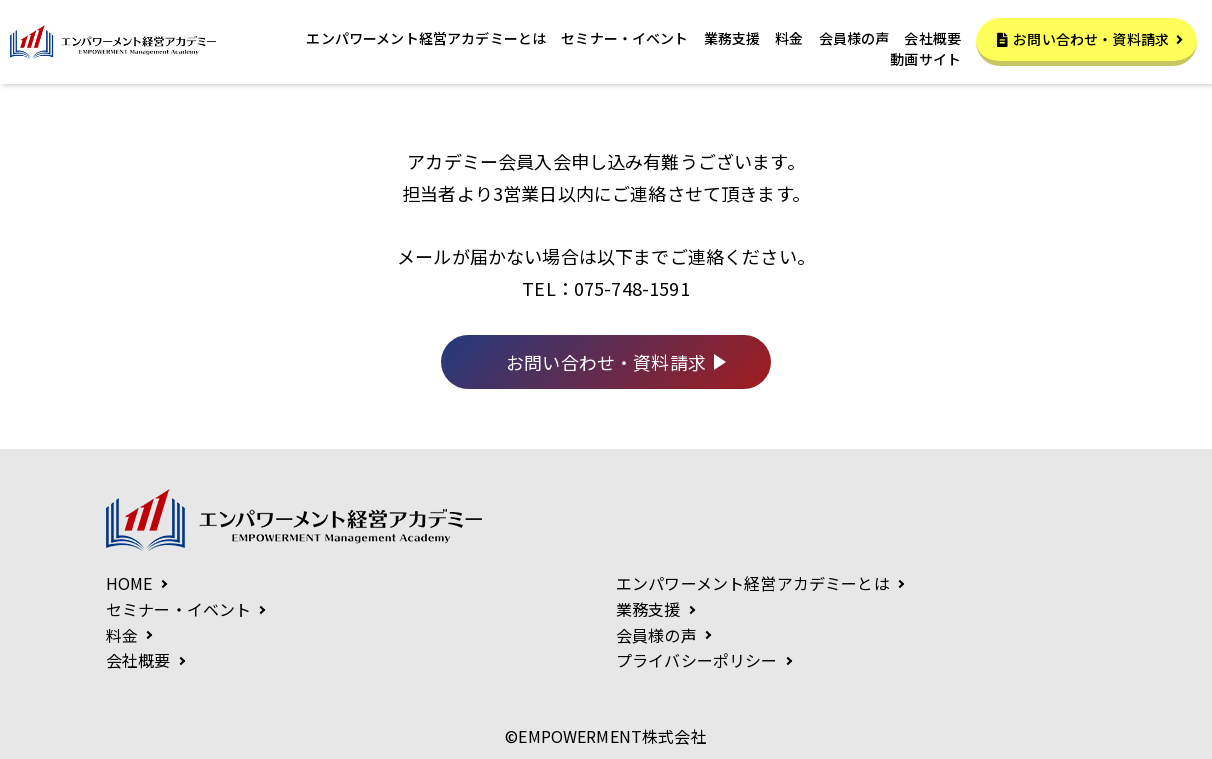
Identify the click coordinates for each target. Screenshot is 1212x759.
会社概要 (932, 38)
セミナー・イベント (624, 38)
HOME (129, 583)
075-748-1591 (632, 288)
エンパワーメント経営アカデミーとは (426, 38)
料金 (789, 38)
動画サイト (925, 60)
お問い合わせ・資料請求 (1090, 39)
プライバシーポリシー (697, 660)
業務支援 (732, 38)
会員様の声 (854, 38)
